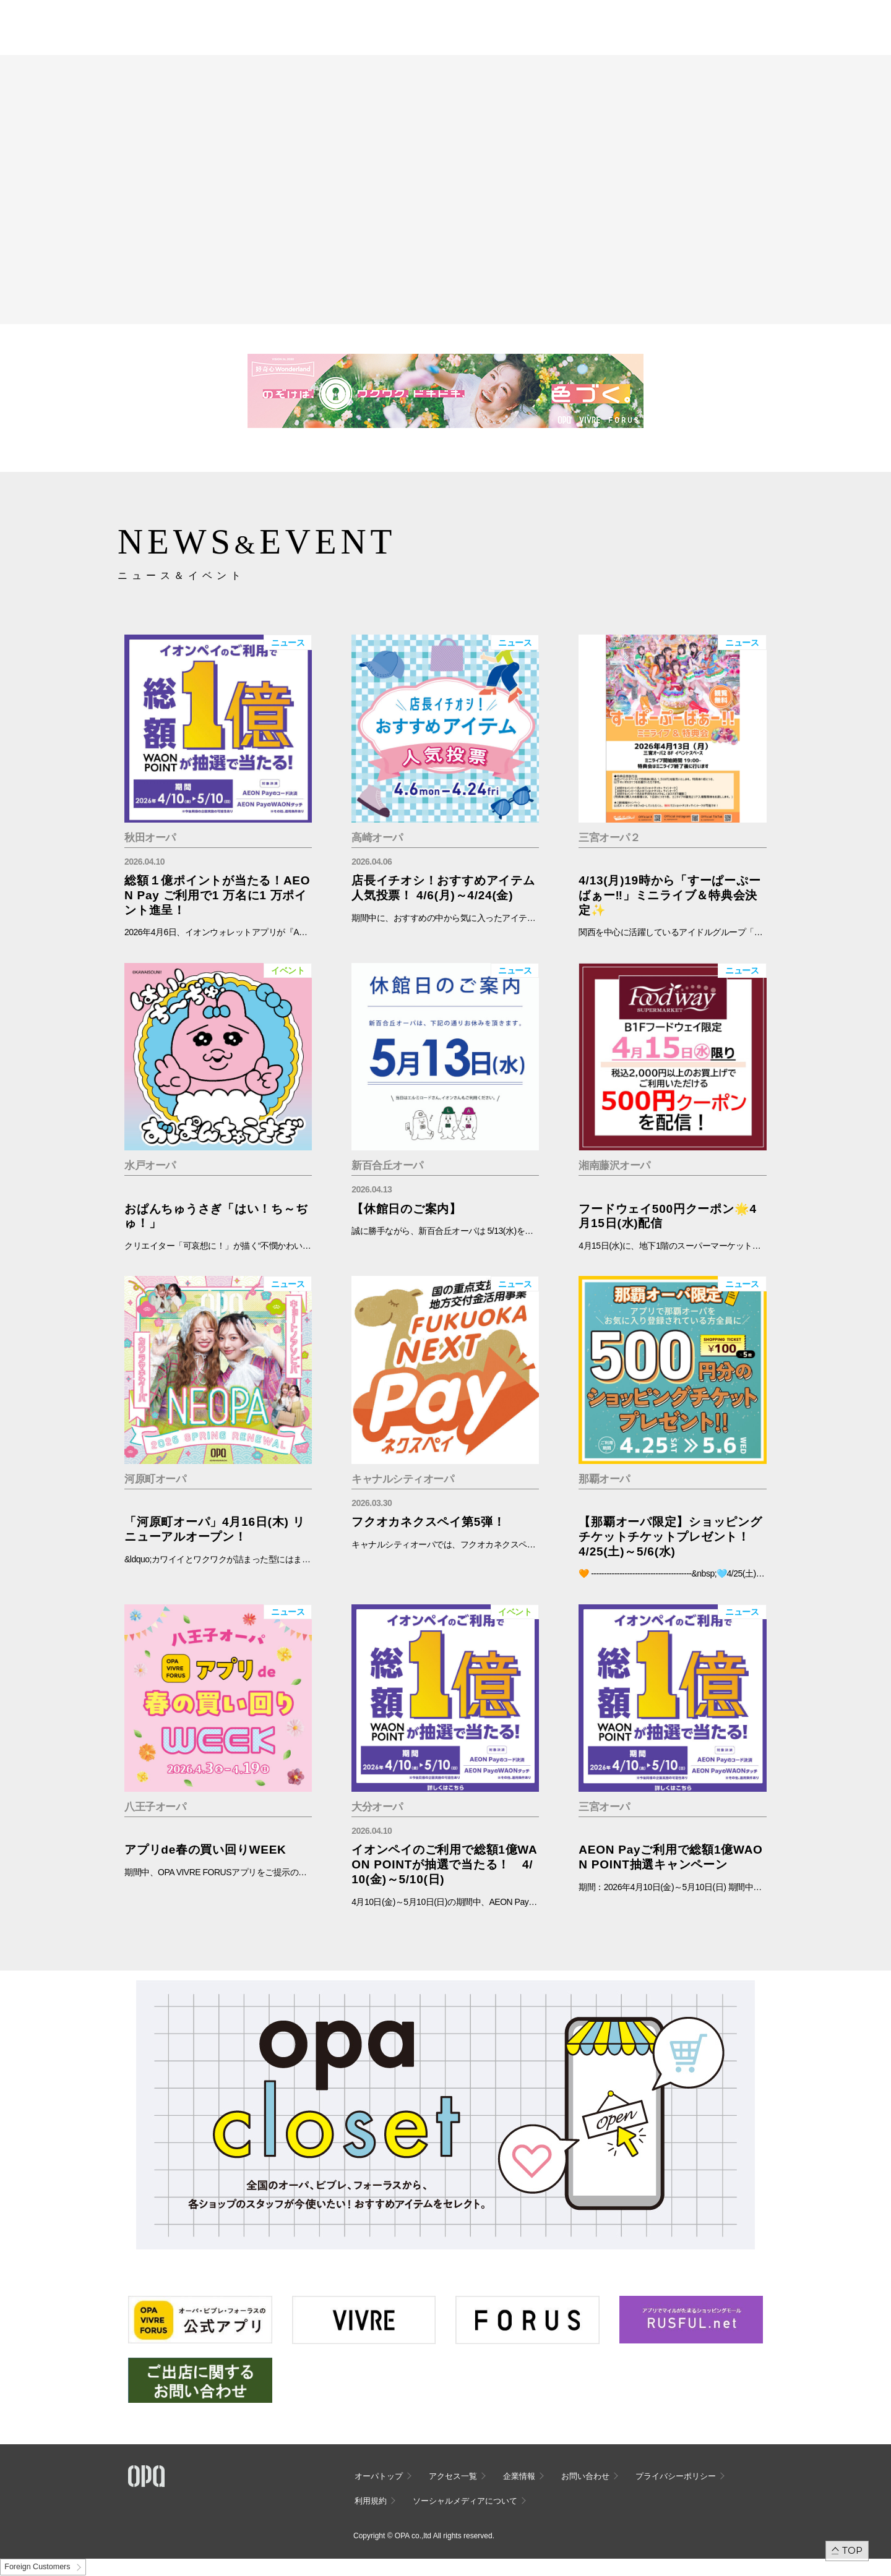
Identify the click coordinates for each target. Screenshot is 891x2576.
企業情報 (519, 2476)
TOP (852, 2550)
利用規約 (371, 2500)
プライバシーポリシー (675, 2476)
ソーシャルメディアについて (465, 2500)
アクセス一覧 (453, 2476)
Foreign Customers (37, 2566)
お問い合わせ (585, 2476)
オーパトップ (379, 2476)
